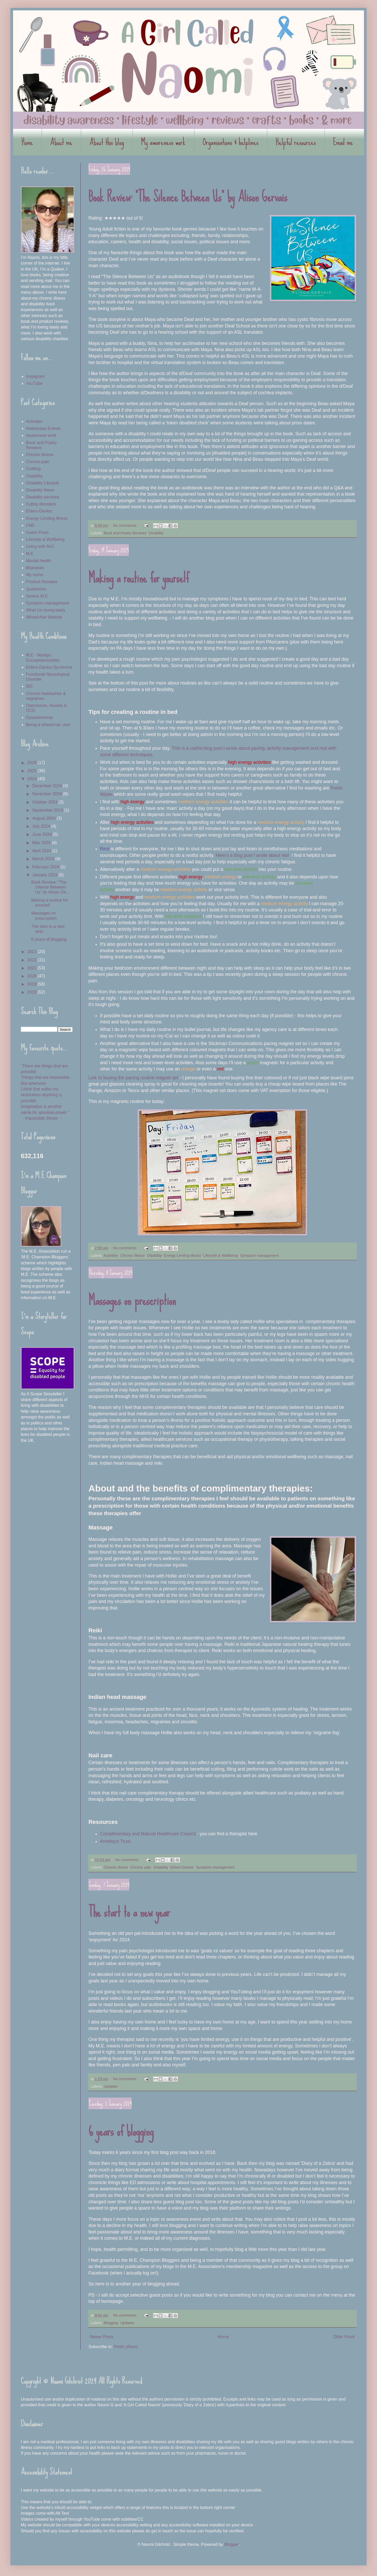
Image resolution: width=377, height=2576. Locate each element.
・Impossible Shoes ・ (42, 1118)
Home (27, 142)
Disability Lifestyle (42, 483)
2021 (32, 968)
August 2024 (44, 818)
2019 (32, 984)
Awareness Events (43, 428)
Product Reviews (41, 582)
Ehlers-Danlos (182, 1867)
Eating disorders (41, 504)
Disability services (42, 497)
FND (30, 525)
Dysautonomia (39, 717)
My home (34, 575)
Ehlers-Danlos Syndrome (49, 667)
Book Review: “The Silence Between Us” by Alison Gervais (187, 197)
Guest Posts (37, 532)
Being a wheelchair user (48, 724)
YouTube (34, 383)
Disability (156, 533)
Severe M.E (37, 596)
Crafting (33, 468)
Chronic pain (140, 1867)
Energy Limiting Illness (182, 1255)
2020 (32, 976)
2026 (32, 762)
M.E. (30, 553)
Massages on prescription (132, 1300)
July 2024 (41, 826)
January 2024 (45, 875)
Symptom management (259, 1255)
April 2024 (42, 851)
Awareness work (41, 435)
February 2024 (46, 867)
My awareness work (163, 142)
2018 (32, 992)
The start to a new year (129, 1912)
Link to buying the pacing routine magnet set (133, 1077)
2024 (32, 779)
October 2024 (45, 802)
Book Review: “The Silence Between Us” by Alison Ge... (50, 887)
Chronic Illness (132, 1255)
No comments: (125, 525)
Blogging (111, 2323)
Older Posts (344, 2337)
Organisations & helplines (230, 142)
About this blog (107, 142)
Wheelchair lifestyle (44, 617)
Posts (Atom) (126, 2346)
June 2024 (42, 834)
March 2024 (43, 859)
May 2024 (42, 842)
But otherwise (33, 1083)
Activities (111, 1255)
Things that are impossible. (46, 1077)
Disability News (40, 490)
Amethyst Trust (115, 1841)
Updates (111, 2086)
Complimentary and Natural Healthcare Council (148, 1833)
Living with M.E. (40, 546)
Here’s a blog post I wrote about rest (252, 855)
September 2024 (48, 810)
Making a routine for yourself (138, 578)
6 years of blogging (121, 2131)
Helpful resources (296, 142)
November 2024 (47, 794)
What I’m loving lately (45, 610)
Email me (343, 142)
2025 (32, 770)
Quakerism (36, 589)
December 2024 (47, 786)
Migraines (35, 568)
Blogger (231, 2544)
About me (61, 142)
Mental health (38, 560)
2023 (32, 951)
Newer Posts (101, 2337)
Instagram (35, 376)
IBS (29, 686)
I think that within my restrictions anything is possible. (41, 1095)
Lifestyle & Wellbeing (220, 1255)
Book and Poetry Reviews (125, 533)
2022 (32, 960)
